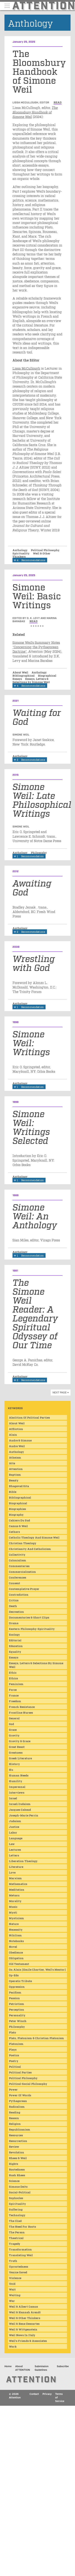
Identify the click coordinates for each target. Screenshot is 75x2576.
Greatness (15, 1752)
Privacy (47, 2394)
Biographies (17, 1508)
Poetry (13, 2060)
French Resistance (22, 1706)
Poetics (14, 2055)
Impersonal (17, 1786)
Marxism (15, 1878)
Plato (12, 2032)
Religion (15, 2123)
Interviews (16, 1792)
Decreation (16, 1611)
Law (12, 1843)
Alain (13, 1434)
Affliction (16, 1428)
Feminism (16, 1683)
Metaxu (14, 1895)
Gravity (14, 1735)
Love (12, 1872)
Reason (14, 2117)
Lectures (15, 1849)
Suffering (15, 2209)
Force (13, 1689)
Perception (16, 2009)
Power (13, 2089)
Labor (13, 1832)
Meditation (16, 1889)
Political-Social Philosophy (28, 2083)
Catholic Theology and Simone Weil (34, 1537)
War (12, 2300)
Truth (13, 2260)
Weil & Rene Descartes (24, 2323)
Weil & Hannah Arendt (25, 2312)
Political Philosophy (45, 550)
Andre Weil (17, 1445)
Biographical (47, 675)
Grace (13, 1729)
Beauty (13, 1480)
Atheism (15, 1457)
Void (12, 2283)
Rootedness (17, 2169)
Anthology (20, 550)
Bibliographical (23, 675)
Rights (13, 2163)
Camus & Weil (18, 1525)
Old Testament (19, 1963)
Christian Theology (22, 1543)
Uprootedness (18, 2266)
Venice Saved (18, 2272)
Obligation (16, 1958)
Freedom (15, 1701)
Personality (17, 2015)
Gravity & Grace (19, 1740)
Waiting (14, 2295)
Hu (11, 1769)
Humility (15, 1780)
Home (8, 2366)
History (14, 1763)
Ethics (13, 1678)
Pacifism (15, 1992)
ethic (12, 1672)
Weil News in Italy (22, 2334)
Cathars (14, 1531)
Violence (15, 2277)
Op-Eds (14, 1975)
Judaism (15, 1820)
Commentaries (19, 1565)
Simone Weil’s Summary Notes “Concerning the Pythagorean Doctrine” (36, 646)
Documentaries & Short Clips (29, 1617)
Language (15, 1838)
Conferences (17, 1577)
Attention (16, 1468)
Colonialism (17, 1560)
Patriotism (16, 2003)
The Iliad (15, 2220)
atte (12, 1463)
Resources (16, 2135)
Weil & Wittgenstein (23, 2329)
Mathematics (18, 1883)
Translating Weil (21, 2255)
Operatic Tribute (20, 1980)
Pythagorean (18, 2100)
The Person (17, 2232)
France (14, 1695)
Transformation (20, 2249)
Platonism (16, 2043)
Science (14, 2180)
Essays (17, 678)
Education (16, 1645)
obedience (16, 1952)
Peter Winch (17, 2020)
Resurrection (18, 2140)
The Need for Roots (22, 2226)
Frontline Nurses (21, 1712)
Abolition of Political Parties (29, 1417)
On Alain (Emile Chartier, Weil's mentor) (37, 1969)
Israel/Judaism (20, 1803)
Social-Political (20, 2192)
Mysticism (16, 1918)
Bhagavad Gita (19, 1485)
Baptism (15, 1474)
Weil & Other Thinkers (24, 2317)
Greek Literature (20, 1758)
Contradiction (18, 1594)
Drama (13, 1623)
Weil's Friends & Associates (28, 2340)
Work (13, 2346)
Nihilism (15, 1935)
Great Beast (17, 1746)
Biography (16, 1514)
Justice (14, 1826)
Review (14, 2146)
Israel (13, 1798)
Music (13, 1906)
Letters (14, 1855)
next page (59, 1392)
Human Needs (18, 1775)
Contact (34, 2394)
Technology (17, 2215)
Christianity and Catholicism (30, 1548)
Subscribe (63, 2366)
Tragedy (14, 2243)
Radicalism (17, 2106)
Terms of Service (59, 2397)
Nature (14, 1923)
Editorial (15, 1640)
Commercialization (22, 1571)
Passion (14, 1998)
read (58, 102)
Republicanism (19, 2129)
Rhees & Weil (18, 2157)
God (11, 1723)
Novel (13, 1946)
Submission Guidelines (41, 2368)
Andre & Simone (20, 1440)
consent (14, 1583)
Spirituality (21, 553)
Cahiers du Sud (19, 1520)
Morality (15, 1900)
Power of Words (20, 2095)
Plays (12, 2049)
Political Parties (20, 2072)
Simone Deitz (18, 2186)
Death (13, 1605)
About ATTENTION (22, 2368)
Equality (15, 1651)
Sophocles (16, 2197)
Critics (13, 1600)
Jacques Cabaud (20, 1809)
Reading (14, 2112)
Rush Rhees (17, 2175)
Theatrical (16, 2237)
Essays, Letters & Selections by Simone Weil (31, 680)
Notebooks (16, 1940)
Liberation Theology (23, 1860)
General (14, 1718)
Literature (16, 1866)
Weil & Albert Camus (23, 2306)
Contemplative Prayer (24, 1588)
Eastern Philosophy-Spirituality (32, 1628)
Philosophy (39, 852)
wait (12, 2289)
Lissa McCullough (26, 368)
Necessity (15, 1929)
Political (15, 2066)
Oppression (17, 1986)
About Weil (20, 672)
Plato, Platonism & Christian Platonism (36, 2037)
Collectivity (17, 1554)
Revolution (16, 2152)
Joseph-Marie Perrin (23, 1815)
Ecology (14, 1634)
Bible (12, 1491)
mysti (13, 1912)
